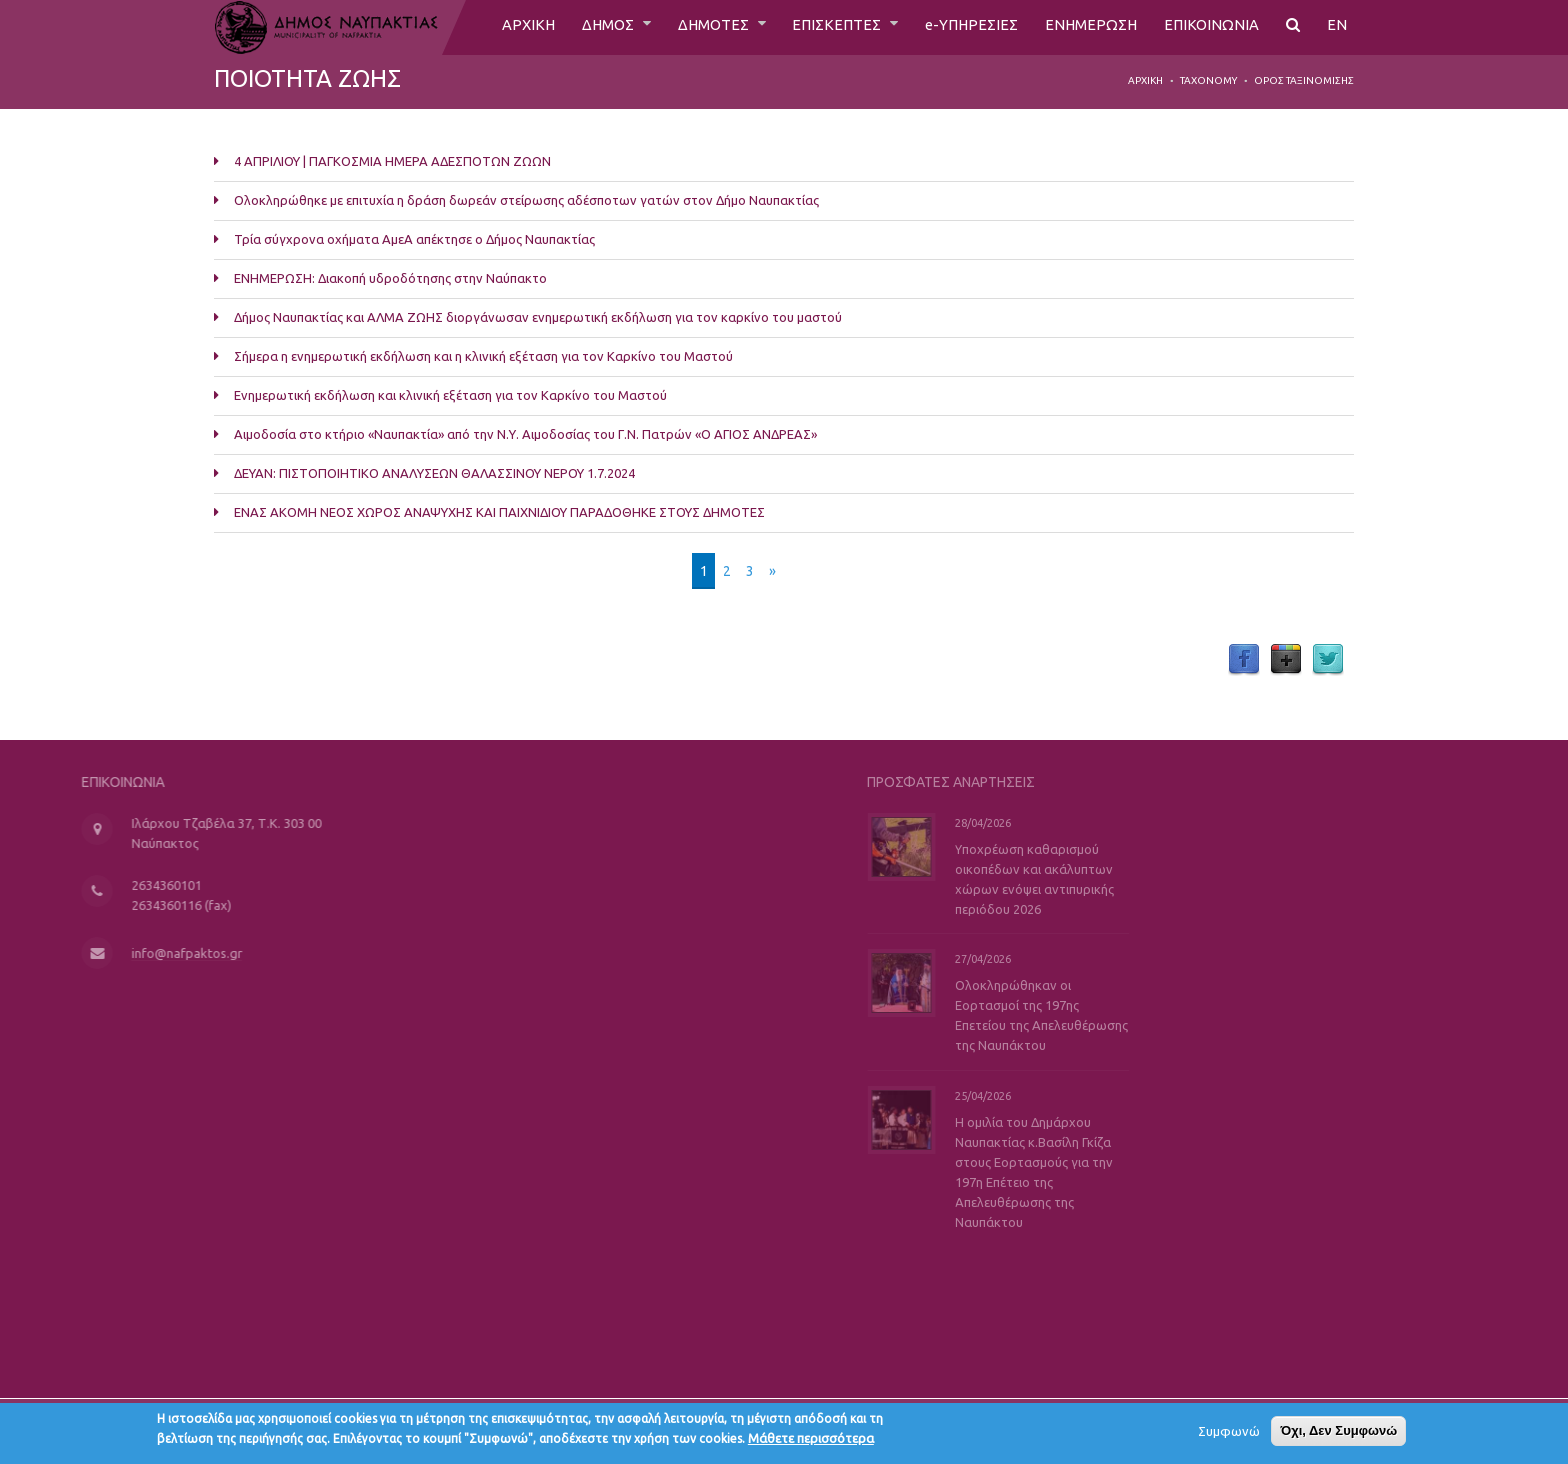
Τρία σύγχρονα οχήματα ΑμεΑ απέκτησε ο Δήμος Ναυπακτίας (414, 239)
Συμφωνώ (1229, 1435)
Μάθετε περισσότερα (811, 1442)
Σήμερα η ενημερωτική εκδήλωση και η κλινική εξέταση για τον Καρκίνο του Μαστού (483, 356)
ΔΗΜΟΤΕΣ (696, 27)
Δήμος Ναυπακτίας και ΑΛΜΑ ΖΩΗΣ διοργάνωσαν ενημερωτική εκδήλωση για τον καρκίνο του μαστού (538, 317)
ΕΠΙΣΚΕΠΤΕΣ (826, 27)
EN (1337, 27)
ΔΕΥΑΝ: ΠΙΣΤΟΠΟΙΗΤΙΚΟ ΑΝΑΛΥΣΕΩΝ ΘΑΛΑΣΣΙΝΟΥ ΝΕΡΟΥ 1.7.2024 (434, 473)
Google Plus (1286, 660)
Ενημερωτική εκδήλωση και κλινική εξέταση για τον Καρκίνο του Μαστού (450, 395)
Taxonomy (1208, 80)
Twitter (1328, 660)
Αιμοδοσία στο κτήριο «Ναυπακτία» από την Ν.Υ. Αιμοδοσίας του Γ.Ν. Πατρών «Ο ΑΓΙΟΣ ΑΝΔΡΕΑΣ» (525, 434)
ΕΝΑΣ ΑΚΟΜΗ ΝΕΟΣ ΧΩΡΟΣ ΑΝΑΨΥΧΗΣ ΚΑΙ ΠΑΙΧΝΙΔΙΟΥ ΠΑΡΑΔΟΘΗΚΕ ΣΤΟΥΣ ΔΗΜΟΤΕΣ (499, 512)
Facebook (1244, 660)
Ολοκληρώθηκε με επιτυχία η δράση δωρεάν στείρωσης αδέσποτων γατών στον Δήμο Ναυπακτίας (526, 200)
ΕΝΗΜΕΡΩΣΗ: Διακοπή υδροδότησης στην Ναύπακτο (390, 278)
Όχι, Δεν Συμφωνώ (1338, 1434)
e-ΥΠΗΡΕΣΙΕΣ (963, 27)
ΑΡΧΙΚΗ (501, 27)
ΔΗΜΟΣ (585, 27)
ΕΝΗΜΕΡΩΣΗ (1086, 27)
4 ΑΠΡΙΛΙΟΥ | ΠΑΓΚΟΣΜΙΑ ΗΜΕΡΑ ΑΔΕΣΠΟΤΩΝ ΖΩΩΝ (394, 161)
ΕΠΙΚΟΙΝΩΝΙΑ (1210, 27)
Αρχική (1145, 80)
